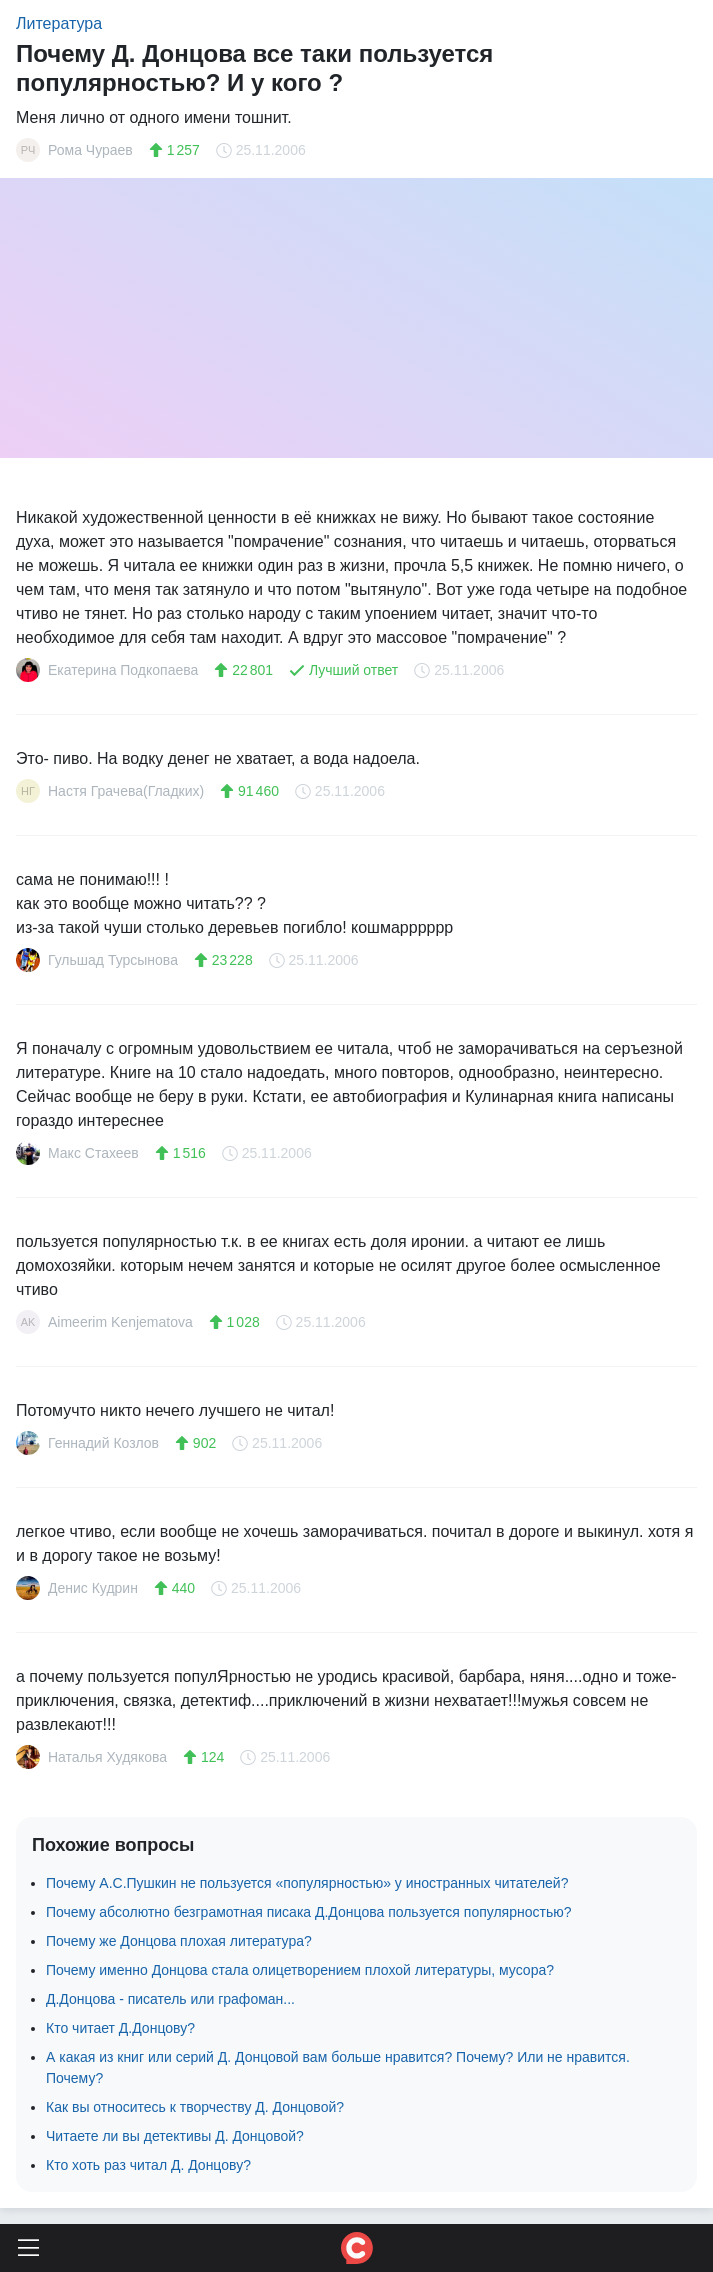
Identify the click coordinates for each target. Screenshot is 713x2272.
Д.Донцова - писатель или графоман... (170, 1999)
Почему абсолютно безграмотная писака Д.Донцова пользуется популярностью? (309, 1912)
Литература (59, 23)
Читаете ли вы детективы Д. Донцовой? (175, 2136)
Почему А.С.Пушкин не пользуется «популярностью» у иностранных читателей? (307, 1883)
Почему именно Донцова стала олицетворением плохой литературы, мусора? (300, 1970)
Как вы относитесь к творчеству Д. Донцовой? (195, 2107)
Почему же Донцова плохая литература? (179, 1941)
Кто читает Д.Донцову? (120, 2028)
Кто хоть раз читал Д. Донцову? (148, 2165)
